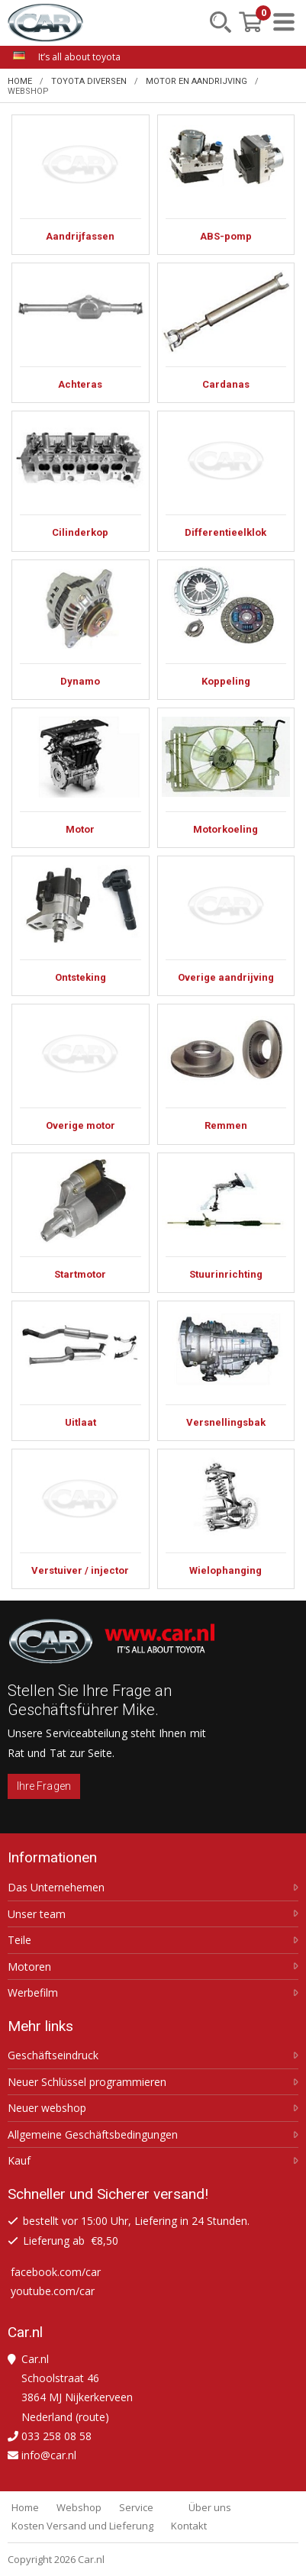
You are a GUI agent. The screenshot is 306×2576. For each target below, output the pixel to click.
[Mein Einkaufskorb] (250, 22)
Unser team (37, 1914)
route (92, 2417)
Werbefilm (33, 1993)
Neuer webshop (47, 2108)
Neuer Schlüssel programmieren (87, 2082)
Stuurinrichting (226, 1222)
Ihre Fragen (44, 1786)
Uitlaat (80, 1370)
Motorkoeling (226, 777)
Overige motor (80, 1073)
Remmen (226, 1073)
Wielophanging (226, 1518)
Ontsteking (80, 925)
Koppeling (226, 629)
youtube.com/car (53, 2291)
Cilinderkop (80, 480)
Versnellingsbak (226, 1370)
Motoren (29, 1967)
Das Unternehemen (56, 1887)
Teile (19, 1940)
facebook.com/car (56, 2272)
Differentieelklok (226, 480)
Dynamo (80, 629)
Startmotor (80, 1222)
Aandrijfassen (80, 184)
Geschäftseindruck (53, 2055)
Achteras (80, 332)
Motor (80, 777)
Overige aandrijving (226, 925)
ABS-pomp (226, 184)
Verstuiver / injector (80, 1518)
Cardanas (226, 332)
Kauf (19, 2161)
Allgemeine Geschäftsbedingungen (93, 2135)
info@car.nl (48, 2455)
